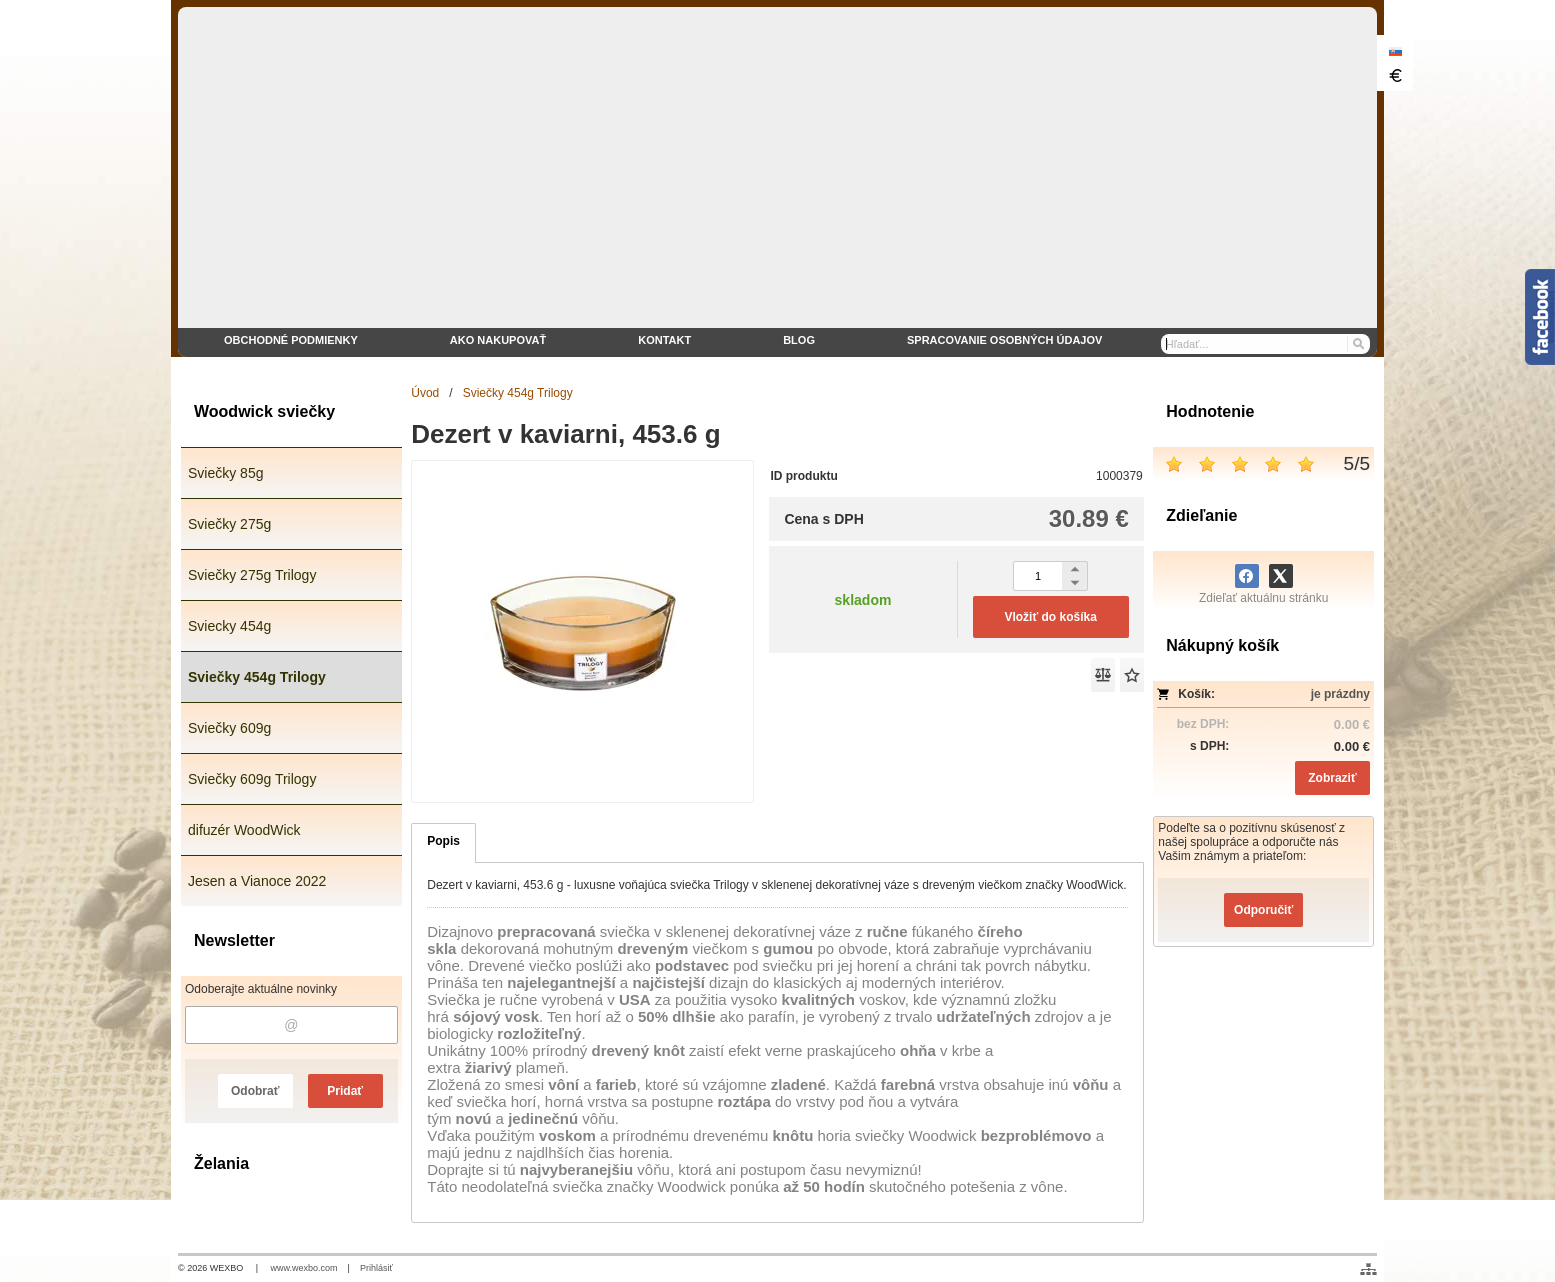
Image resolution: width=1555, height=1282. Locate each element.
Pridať (345, 1091)
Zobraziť (1332, 778)
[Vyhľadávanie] (1266, 344)
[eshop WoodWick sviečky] (777, 182)
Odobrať (255, 1091)
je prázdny (1340, 694)
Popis (443, 841)
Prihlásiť (376, 1268)
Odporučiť (1263, 910)
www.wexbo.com (304, 1268)
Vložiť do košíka (1050, 617)
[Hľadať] (1357, 344)
